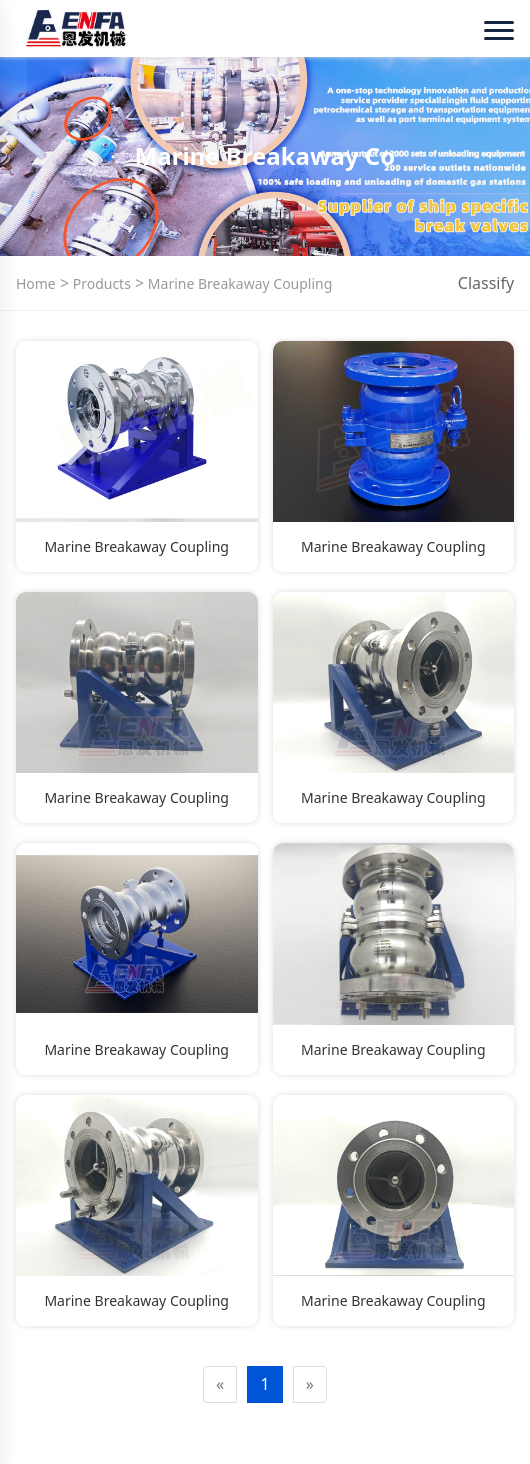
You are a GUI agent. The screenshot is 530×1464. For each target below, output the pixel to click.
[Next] (310, 1384)
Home (36, 283)
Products (100, 283)
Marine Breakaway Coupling (238, 283)
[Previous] (220, 1384)
